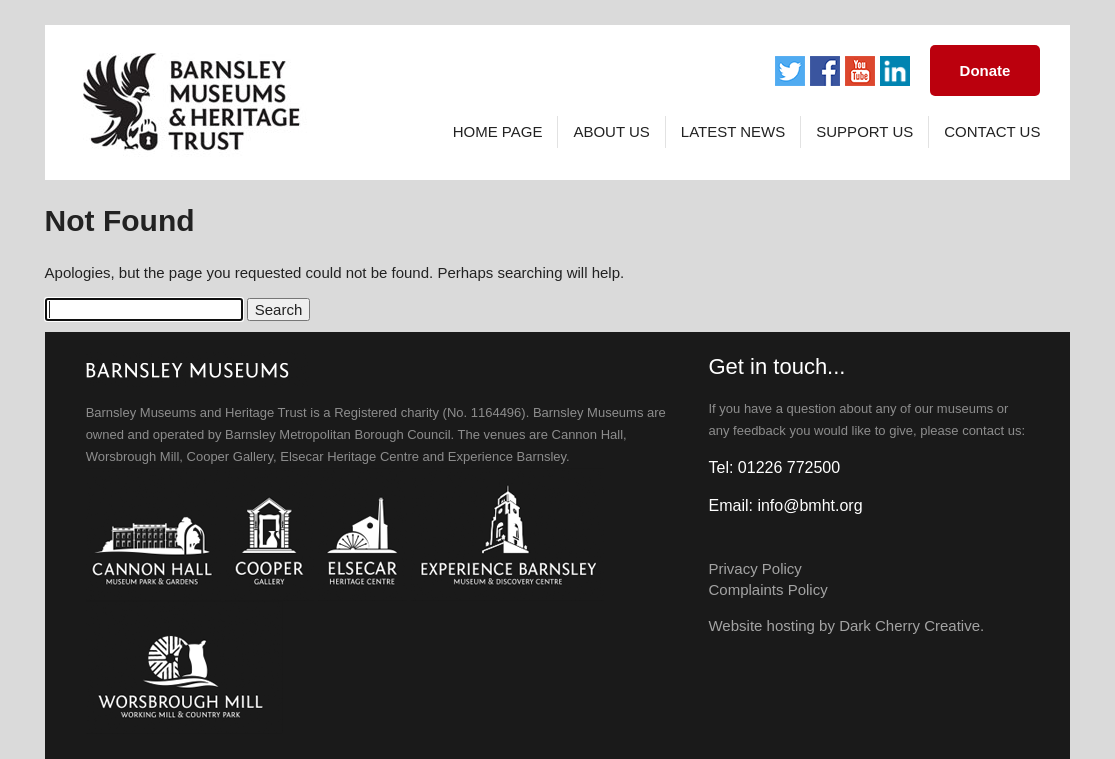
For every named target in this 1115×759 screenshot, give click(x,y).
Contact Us (992, 131)
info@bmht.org (809, 505)
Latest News (733, 131)
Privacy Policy (754, 568)
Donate (985, 70)
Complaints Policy (767, 589)
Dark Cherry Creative (909, 625)
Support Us (864, 131)
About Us (611, 131)
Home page (498, 131)
